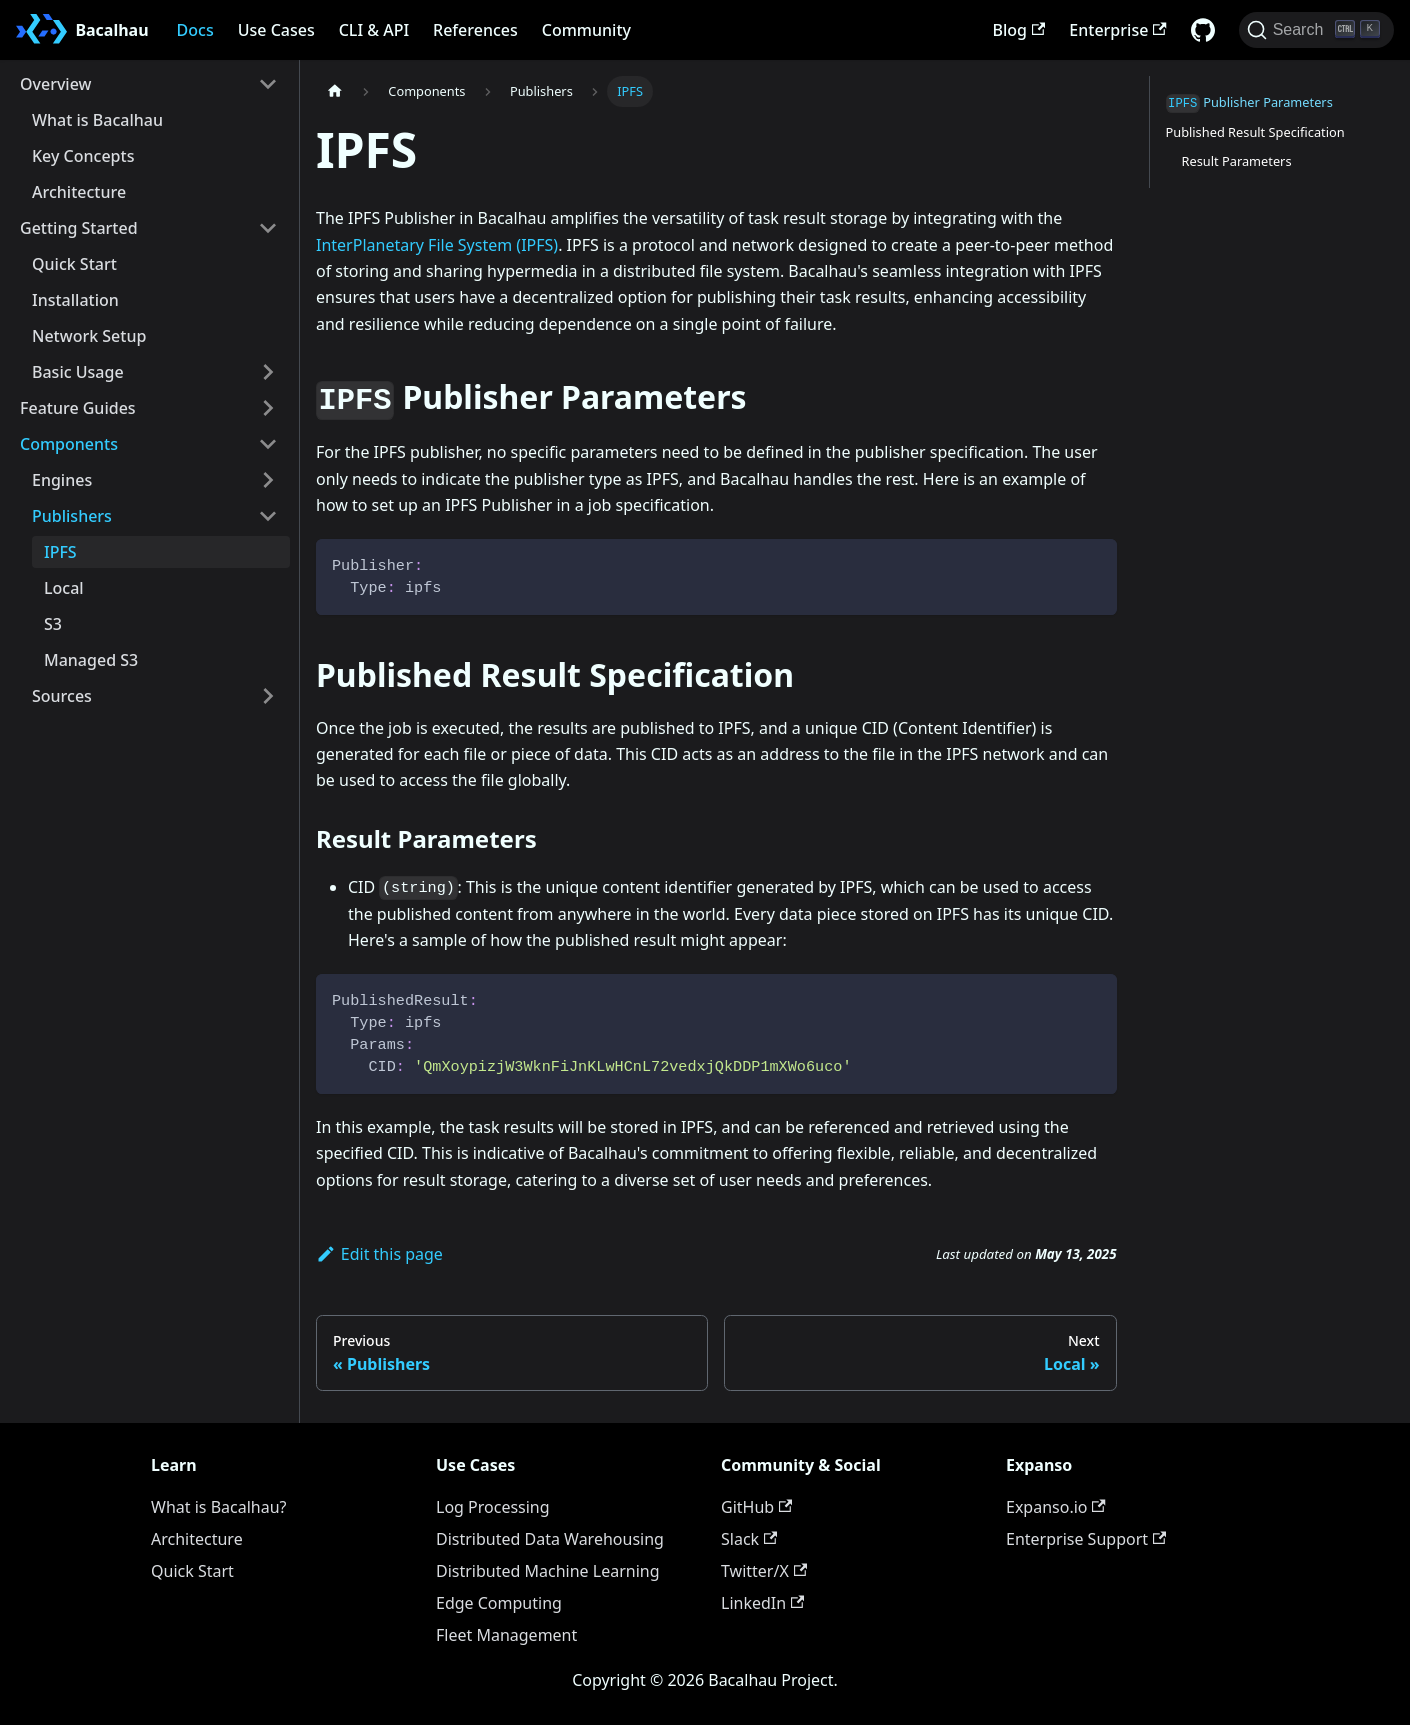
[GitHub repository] (1203, 30)
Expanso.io (1056, 1507)
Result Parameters (1237, 161)
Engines (62, 480)
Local (64, 588)
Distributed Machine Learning (548, 1571)
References (475, 30)
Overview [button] (55, 84)
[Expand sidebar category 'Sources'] (268, 696)
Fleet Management (506, 1635)
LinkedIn (762, 1603)
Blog (1019, 30)
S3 (53, 624)
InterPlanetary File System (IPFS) (437, 245)
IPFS (60, 552)
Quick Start (74, 264)
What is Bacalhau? (219, 1507)
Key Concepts (83, 156)
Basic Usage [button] (78, 372)
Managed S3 (91, 660)
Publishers (72, 516)
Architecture (79, 192)
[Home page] (335, 91)
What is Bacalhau (97, 120)
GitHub (756, 1507)
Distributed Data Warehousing (550, 1539)
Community (586, 30)
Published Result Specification (1255, 132)
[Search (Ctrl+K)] (1316, 30)
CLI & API (374, 30)
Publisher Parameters (1249, 103)
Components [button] (69, 444)
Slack (749, 1539)
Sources (62, 696)
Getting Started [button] (79, 228)
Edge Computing (499, 1603)
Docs (195, 30)
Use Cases (276, 30)
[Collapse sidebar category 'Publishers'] (268, 516)
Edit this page (379, 1254)
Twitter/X (764, 1571)
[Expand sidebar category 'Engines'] (268, 480)
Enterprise (1117, 30)
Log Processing (493, 1507)
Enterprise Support (1086, 1539)
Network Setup (89, 336)
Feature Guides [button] (78, 408)
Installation (75, 300)
